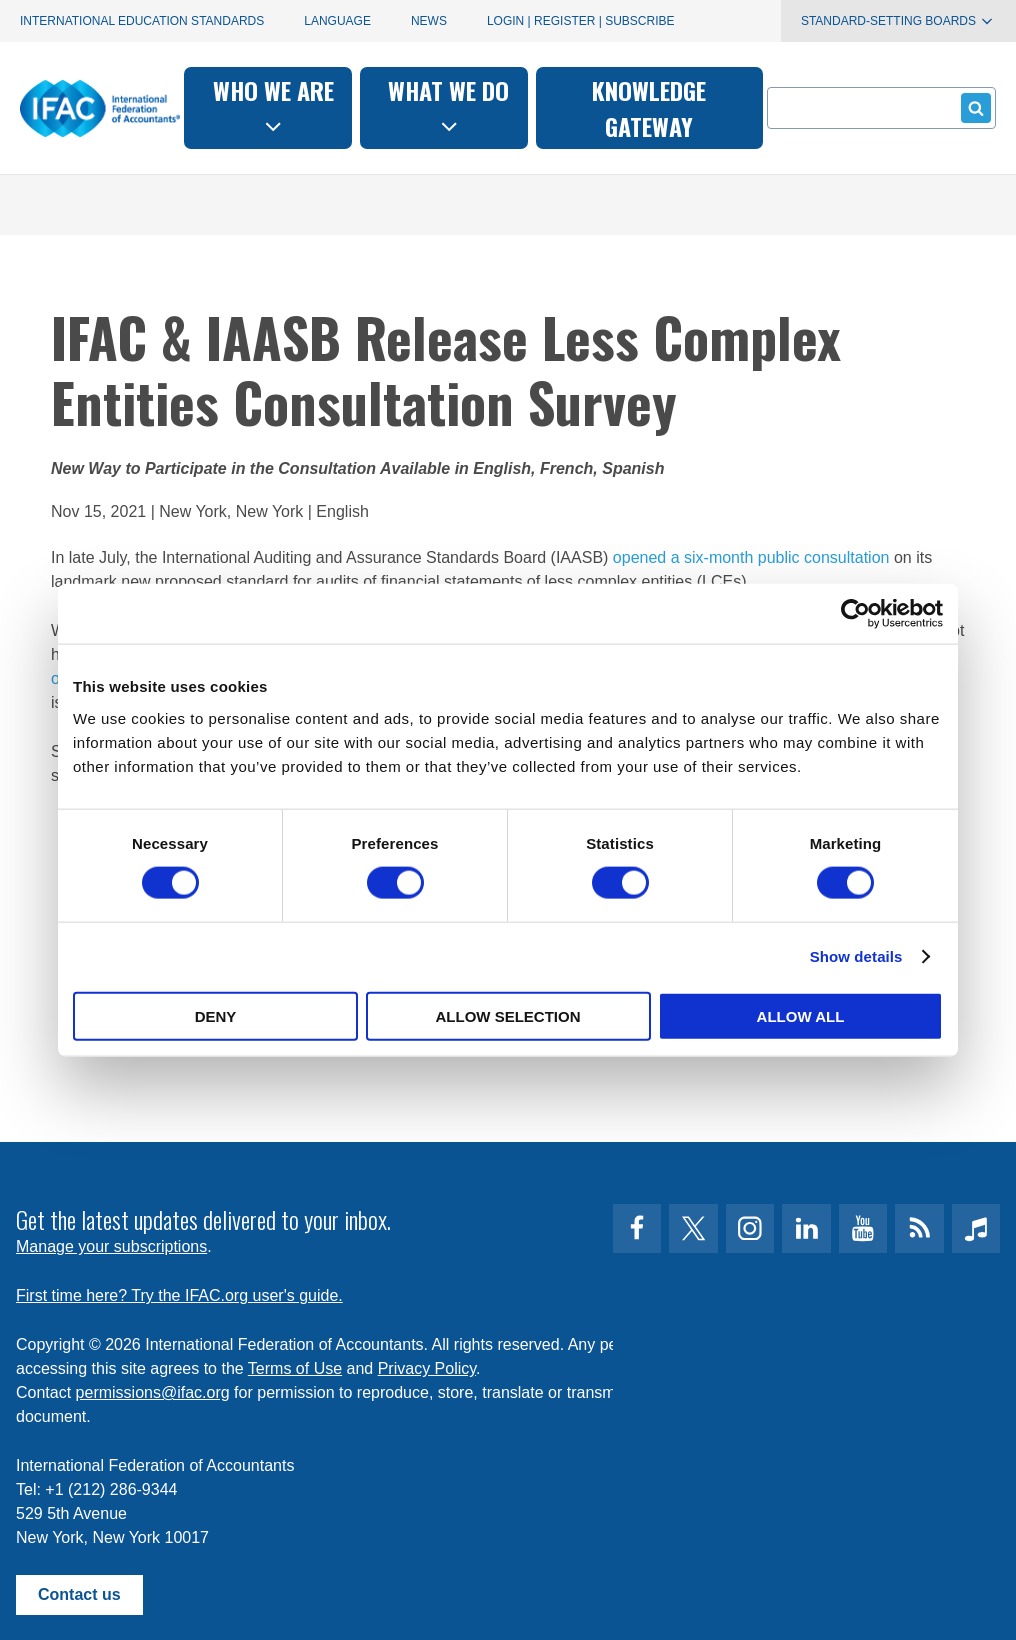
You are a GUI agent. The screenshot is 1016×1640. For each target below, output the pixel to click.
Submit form (972, 107)
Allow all (801, 1015)
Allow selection (508, 1015)
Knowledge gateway (649, 108)
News (429, 21)
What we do (448, 105)
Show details (856, 956)
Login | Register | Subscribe (581, 21)
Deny (216, 1015)
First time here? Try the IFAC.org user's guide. (179, 1295)
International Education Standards (142, 21)
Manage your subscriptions (111, 1246)
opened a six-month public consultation (751, 557)
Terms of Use (295, 1368)
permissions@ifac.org (153, 1392)
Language (337, 21)
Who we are (273, 105)
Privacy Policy (427, 1368)
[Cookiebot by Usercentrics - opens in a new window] (855, 614)
